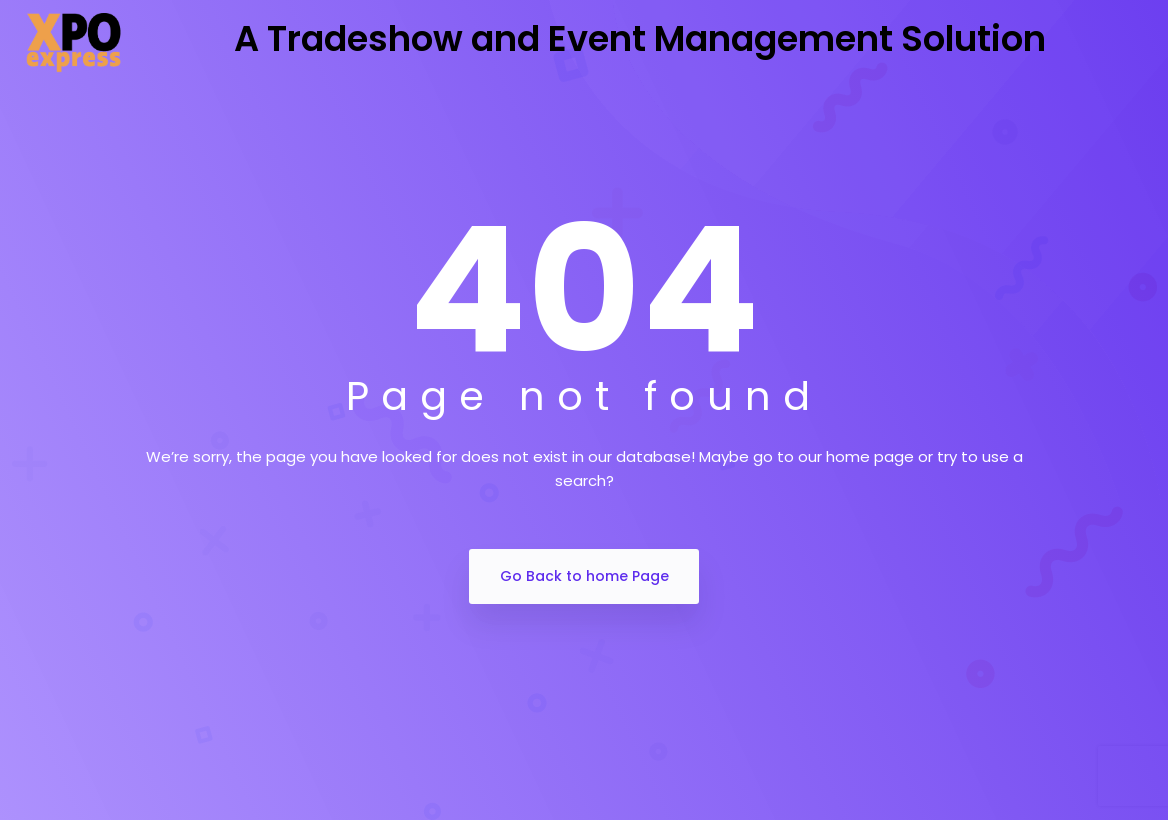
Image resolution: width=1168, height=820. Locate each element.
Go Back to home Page (584, 576)
